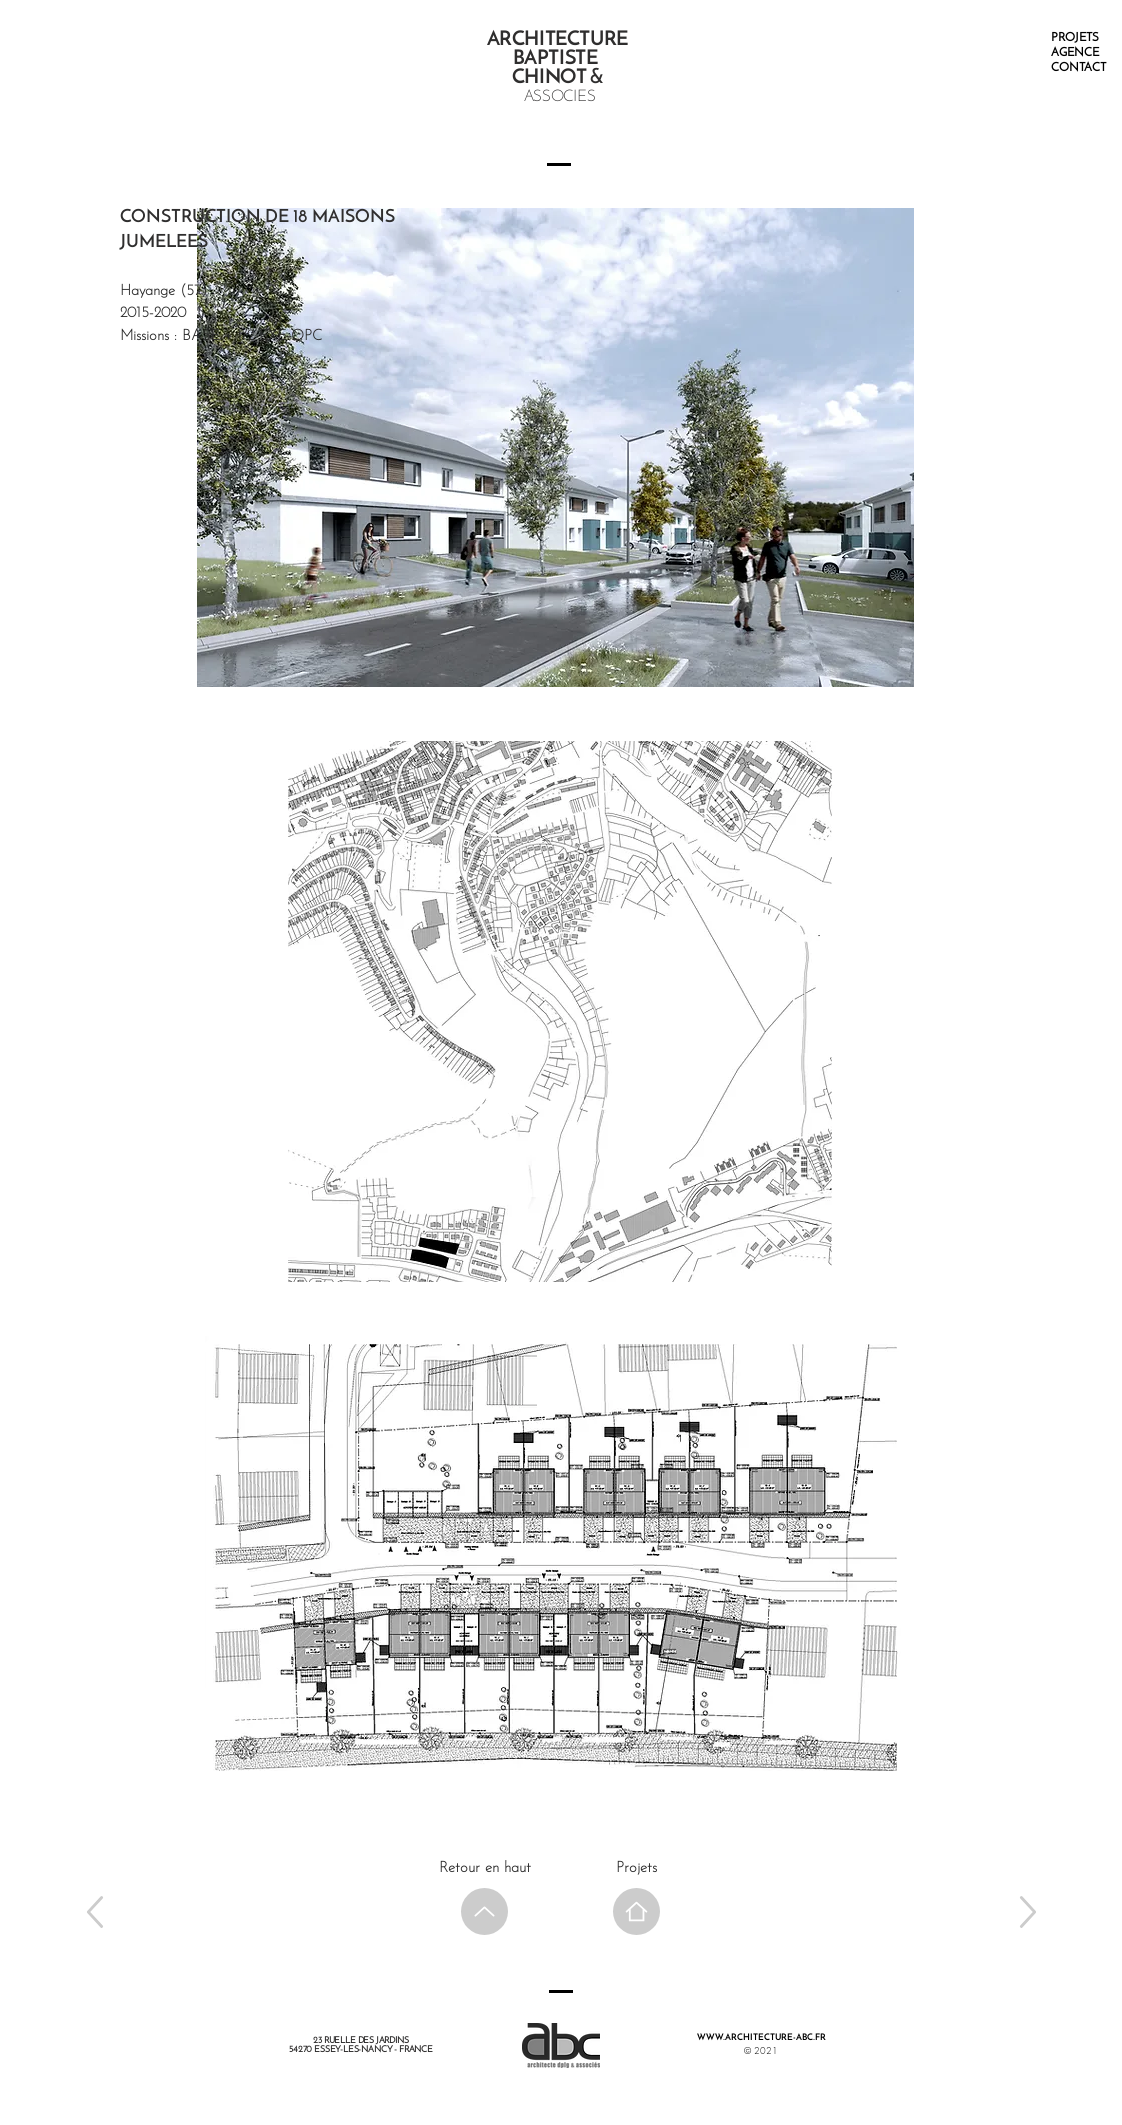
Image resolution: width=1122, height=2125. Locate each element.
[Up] (94, 1911)
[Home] (636, 1911)
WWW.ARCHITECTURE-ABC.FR (761, 2037)
